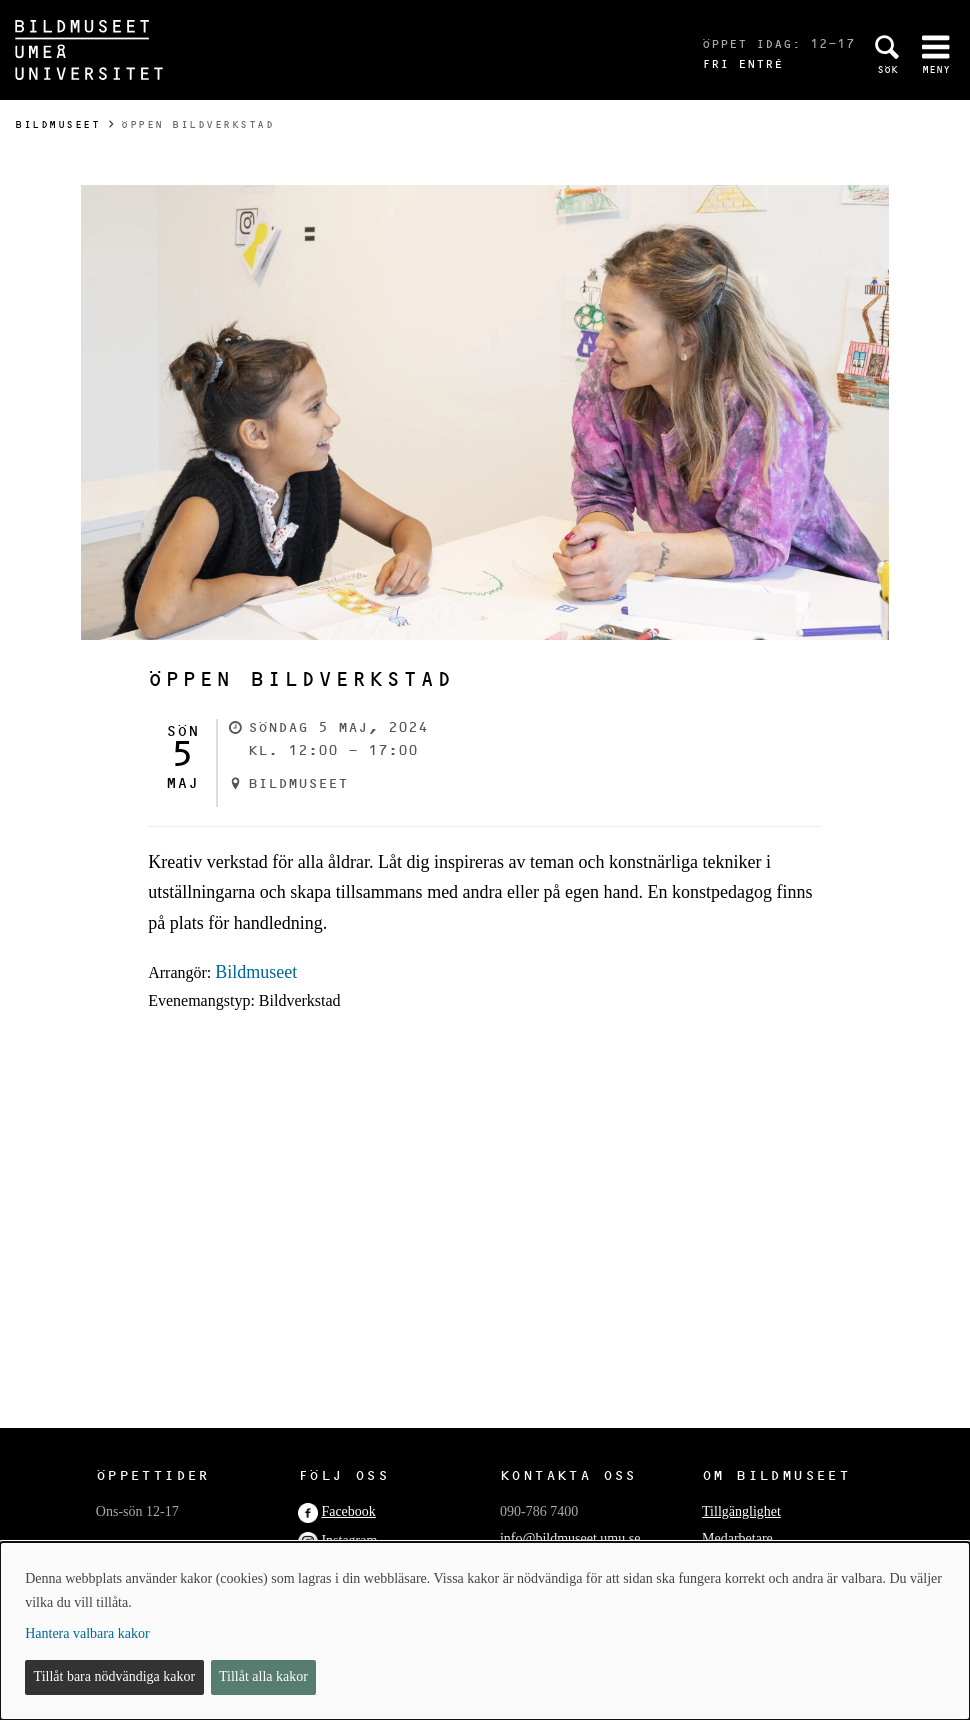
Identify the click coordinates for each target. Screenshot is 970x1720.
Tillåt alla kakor (263, 1676)
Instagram (349, 1540)
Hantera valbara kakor (87, 1633)
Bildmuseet (57, 124)
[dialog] (485, 1631)
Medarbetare (737, 1538)
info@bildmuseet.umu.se (570, 1538)
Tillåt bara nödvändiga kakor (115, 1676)
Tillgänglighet (741, 1511)
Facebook (348, 1511)
